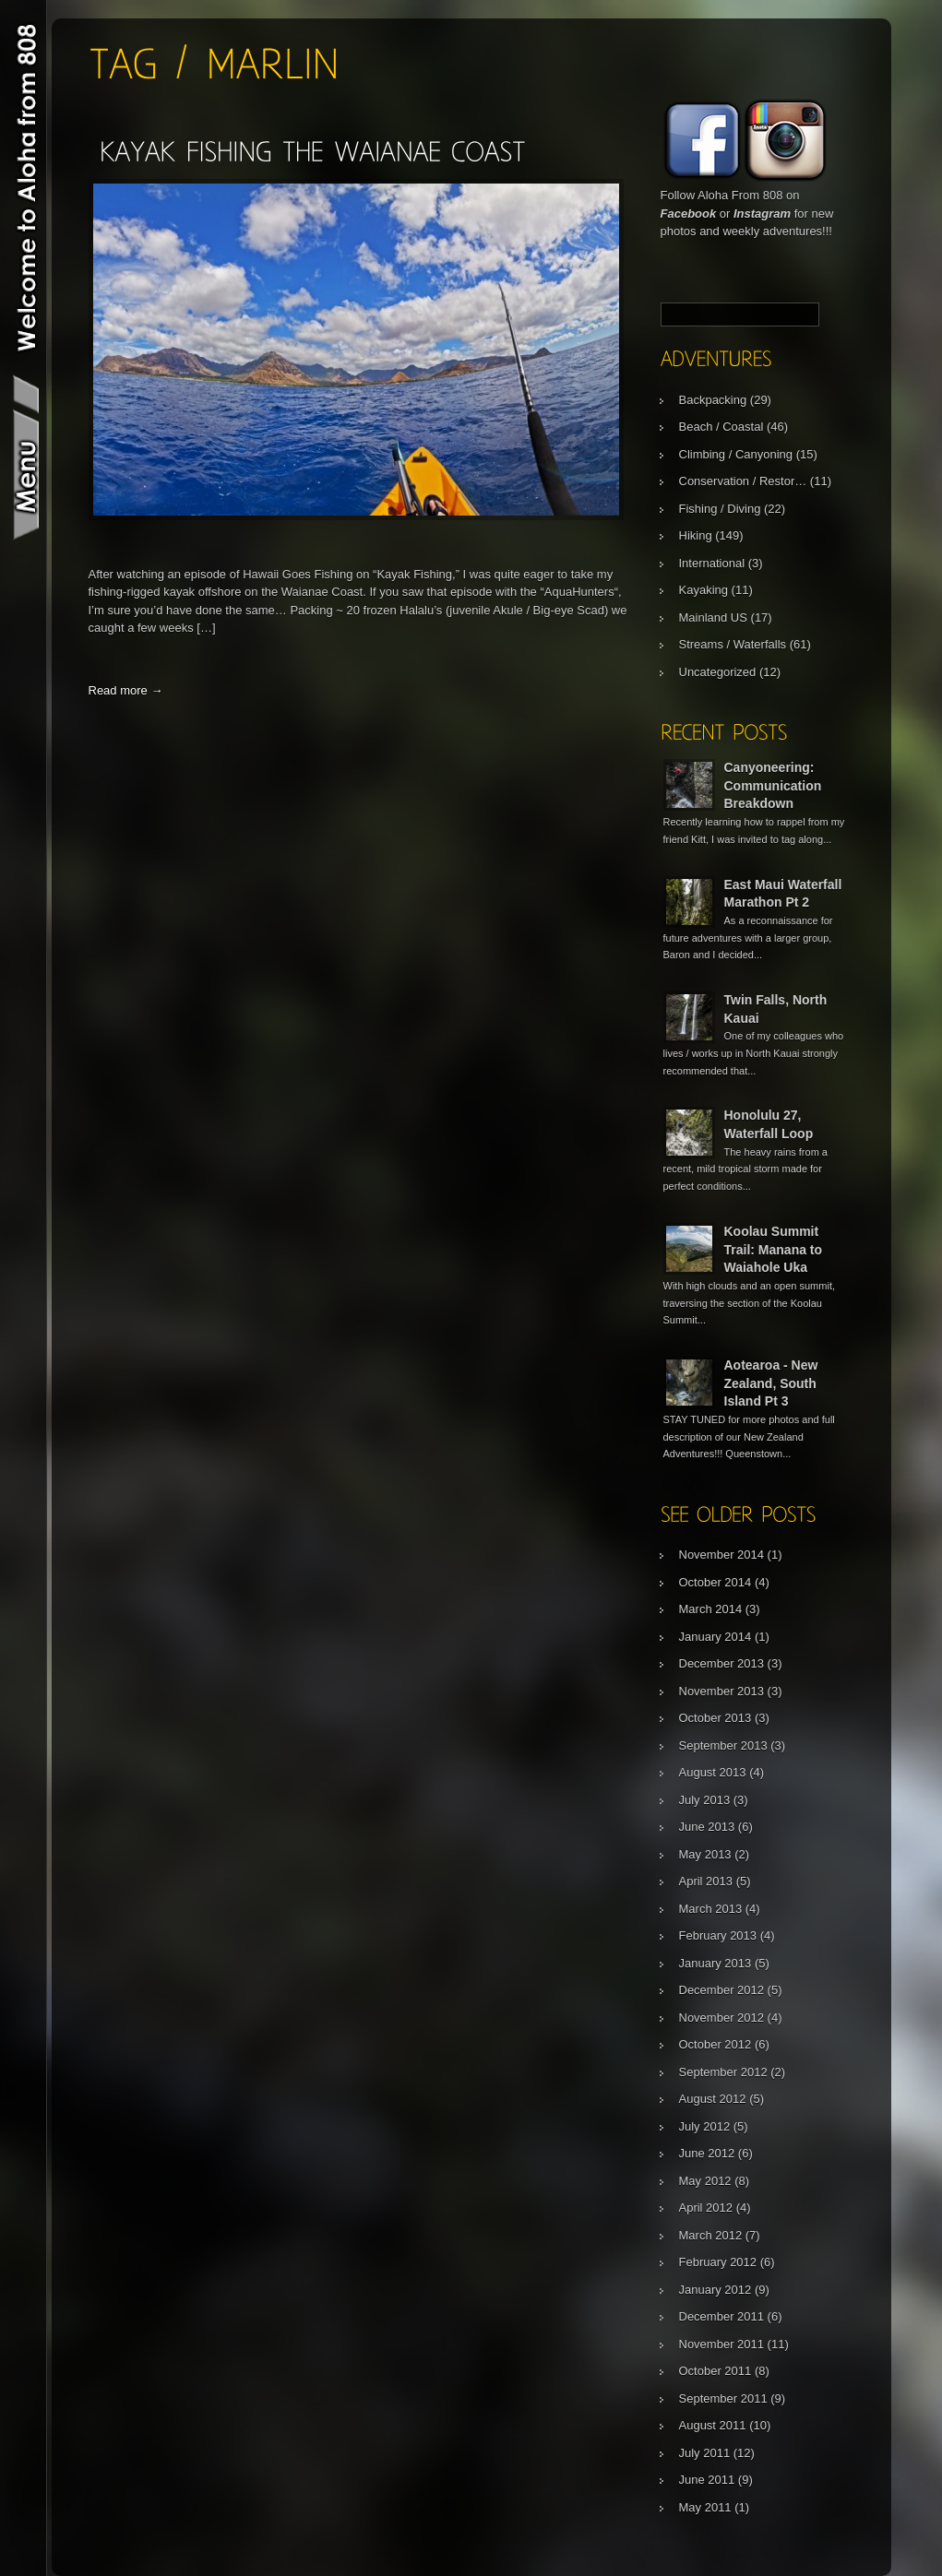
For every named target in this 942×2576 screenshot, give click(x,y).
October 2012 (715, 2044)
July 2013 (705, 1800)
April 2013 (706, 1881)
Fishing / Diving (720, 509)
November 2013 (722, 1691)
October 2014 (715, 1582)
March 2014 (711, 1609)
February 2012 (718, 2262)
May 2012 (705, 2181)
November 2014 (722, 1554)
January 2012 (715, 2290)
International (712, 563)
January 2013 (715, 1963)
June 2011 (707, 2480)
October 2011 (715, 2371)
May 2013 (705, 1854)
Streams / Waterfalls (733, 644)
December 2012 (722, 1990)
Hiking (695, 535)
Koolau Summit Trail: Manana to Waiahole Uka (773, 1249)
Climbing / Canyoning (736, 454)
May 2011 (705, 2507)
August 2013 (712, 1772)
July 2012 (705, 2126)
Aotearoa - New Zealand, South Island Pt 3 (771, 1383)
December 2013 (722, 1663)
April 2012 (706, 2207)
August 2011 (712, 2425)
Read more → (126, 690)
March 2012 (711, 2235)
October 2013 (715, 1718)
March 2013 (711, 1909)
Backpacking (713, 400)
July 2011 (705, 2453)
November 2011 (722, 2344)
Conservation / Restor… (743, 481)
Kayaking (703, 590)
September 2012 (723, 2072)
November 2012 (722, 2017)
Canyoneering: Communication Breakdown (773, 785)
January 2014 (715, 1637)
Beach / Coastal (721, 426)
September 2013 (723, 1745)
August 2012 (712, 2099)
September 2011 (723, 2398)
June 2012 (707, 2153)
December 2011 (722, 2316)
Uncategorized (718, 672)
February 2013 (718, 1935)
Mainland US (713, 617)
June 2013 (707, 1827)
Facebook (689, 213)
